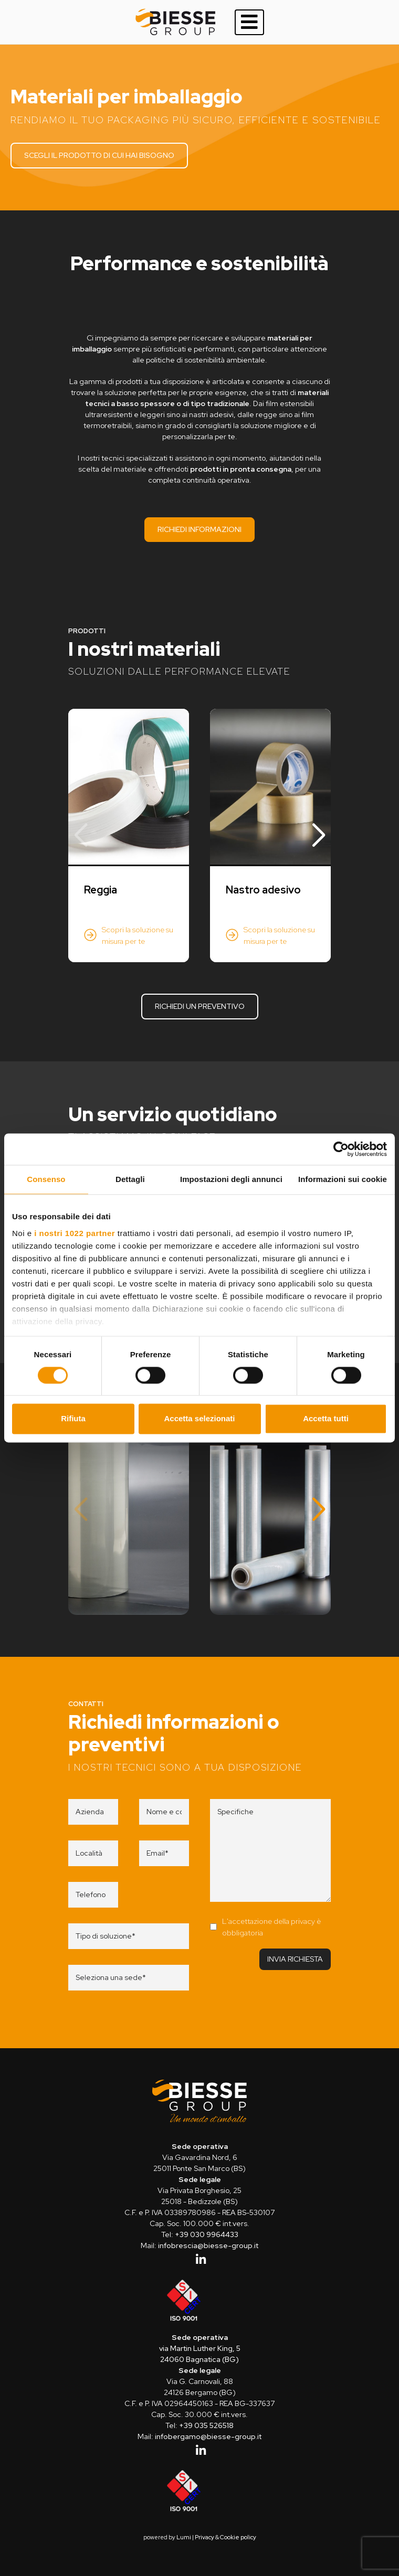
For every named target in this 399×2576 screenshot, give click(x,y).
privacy (303, 1921)
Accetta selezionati (199, 1418)
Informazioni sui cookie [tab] (342, 1179)
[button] (318, 835)
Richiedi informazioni (200, 529)
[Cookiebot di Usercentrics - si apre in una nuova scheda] (341, 1149)
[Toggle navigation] (249, 22)
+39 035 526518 (206, 2425)
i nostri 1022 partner (74, 1233)
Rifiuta (73, 1418)
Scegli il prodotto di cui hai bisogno (99, 155)
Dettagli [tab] (130, 1179)
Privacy (204, 2537)
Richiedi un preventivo (200, 1006)
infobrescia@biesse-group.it (208, 2245)
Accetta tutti (326, 1418)
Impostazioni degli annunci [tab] (231, 1179)
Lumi (183, 2537)
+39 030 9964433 (206, 2234)
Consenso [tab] (46, 1179)
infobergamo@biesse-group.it (208, 2436)
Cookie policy (238, 2537)
